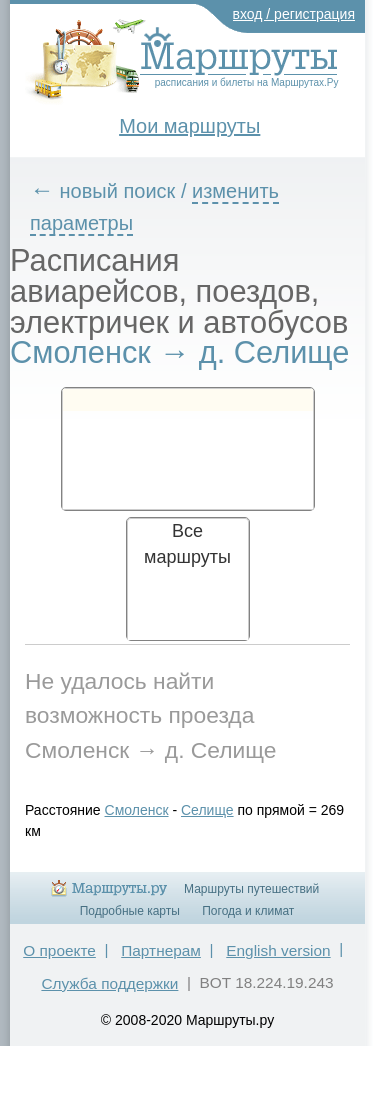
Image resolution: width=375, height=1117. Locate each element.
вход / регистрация (294, 14)
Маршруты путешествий (251, 889)
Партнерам (161, 950)
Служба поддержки (109, 983)
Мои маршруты (189, 126)
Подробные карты (130, 911)
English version (278, 950)
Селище (207, 810)
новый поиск (118, 191)
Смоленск (137, 810)
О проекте (59, 950)
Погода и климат (248, 911)
